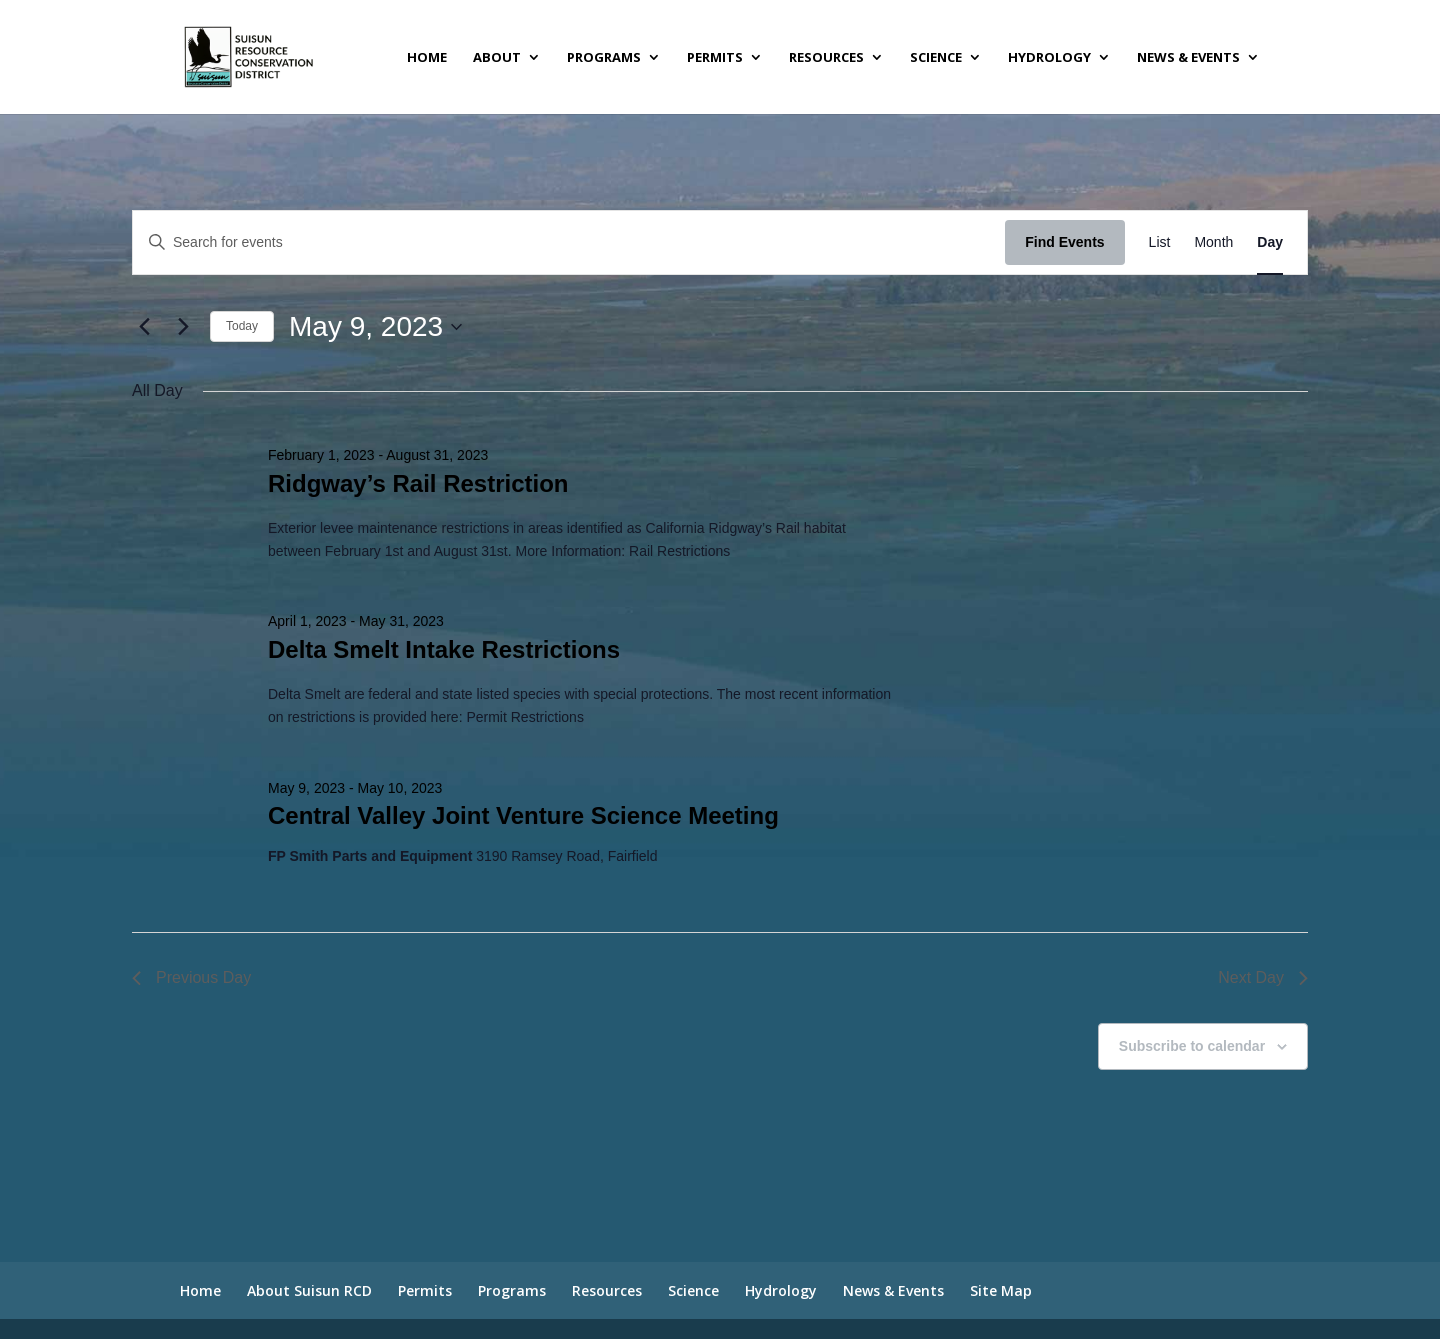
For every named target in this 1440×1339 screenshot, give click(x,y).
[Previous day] (144, 327)
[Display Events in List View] (1160, 242)
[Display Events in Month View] (1213, 242)
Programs (604, 58)
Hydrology (1049, 58)
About (497, 58)
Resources (826, 58)
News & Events (1188, 58)
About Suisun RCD (309, 1290)
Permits (715, 58)
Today (242, 326)
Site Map (1001, 1290)
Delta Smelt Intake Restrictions (444, 649)
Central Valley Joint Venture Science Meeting (523, 815)
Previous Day (191, 977)
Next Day (1263, 977)
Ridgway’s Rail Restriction (418, 483)
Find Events (1064, 242)
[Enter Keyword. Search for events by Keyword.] (569, 242)
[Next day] (183, 327)
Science (936, 58)
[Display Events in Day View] (1270, 242)
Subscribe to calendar (1192, 1046)
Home (427, 58)
